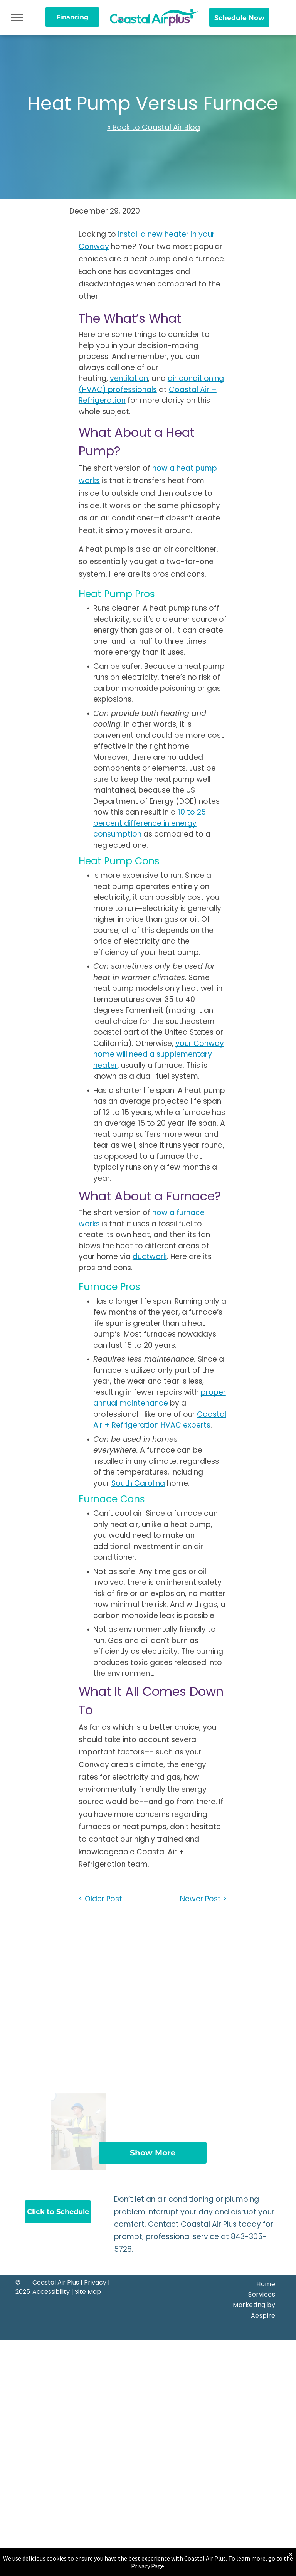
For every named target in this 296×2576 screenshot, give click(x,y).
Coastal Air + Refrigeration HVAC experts (159, 1420)
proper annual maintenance (159, 1398)
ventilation (129, 378)
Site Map (88, 2291)
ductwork (150, 1256)
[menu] (17, 17)
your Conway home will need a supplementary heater (158, 1054)
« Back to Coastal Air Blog (153, 127)
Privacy (95, 2282)
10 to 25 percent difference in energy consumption (149, 823)
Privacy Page (147, 2566)
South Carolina (138, 1483)
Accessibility (51, 2291)
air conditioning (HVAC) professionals (151, 384)
